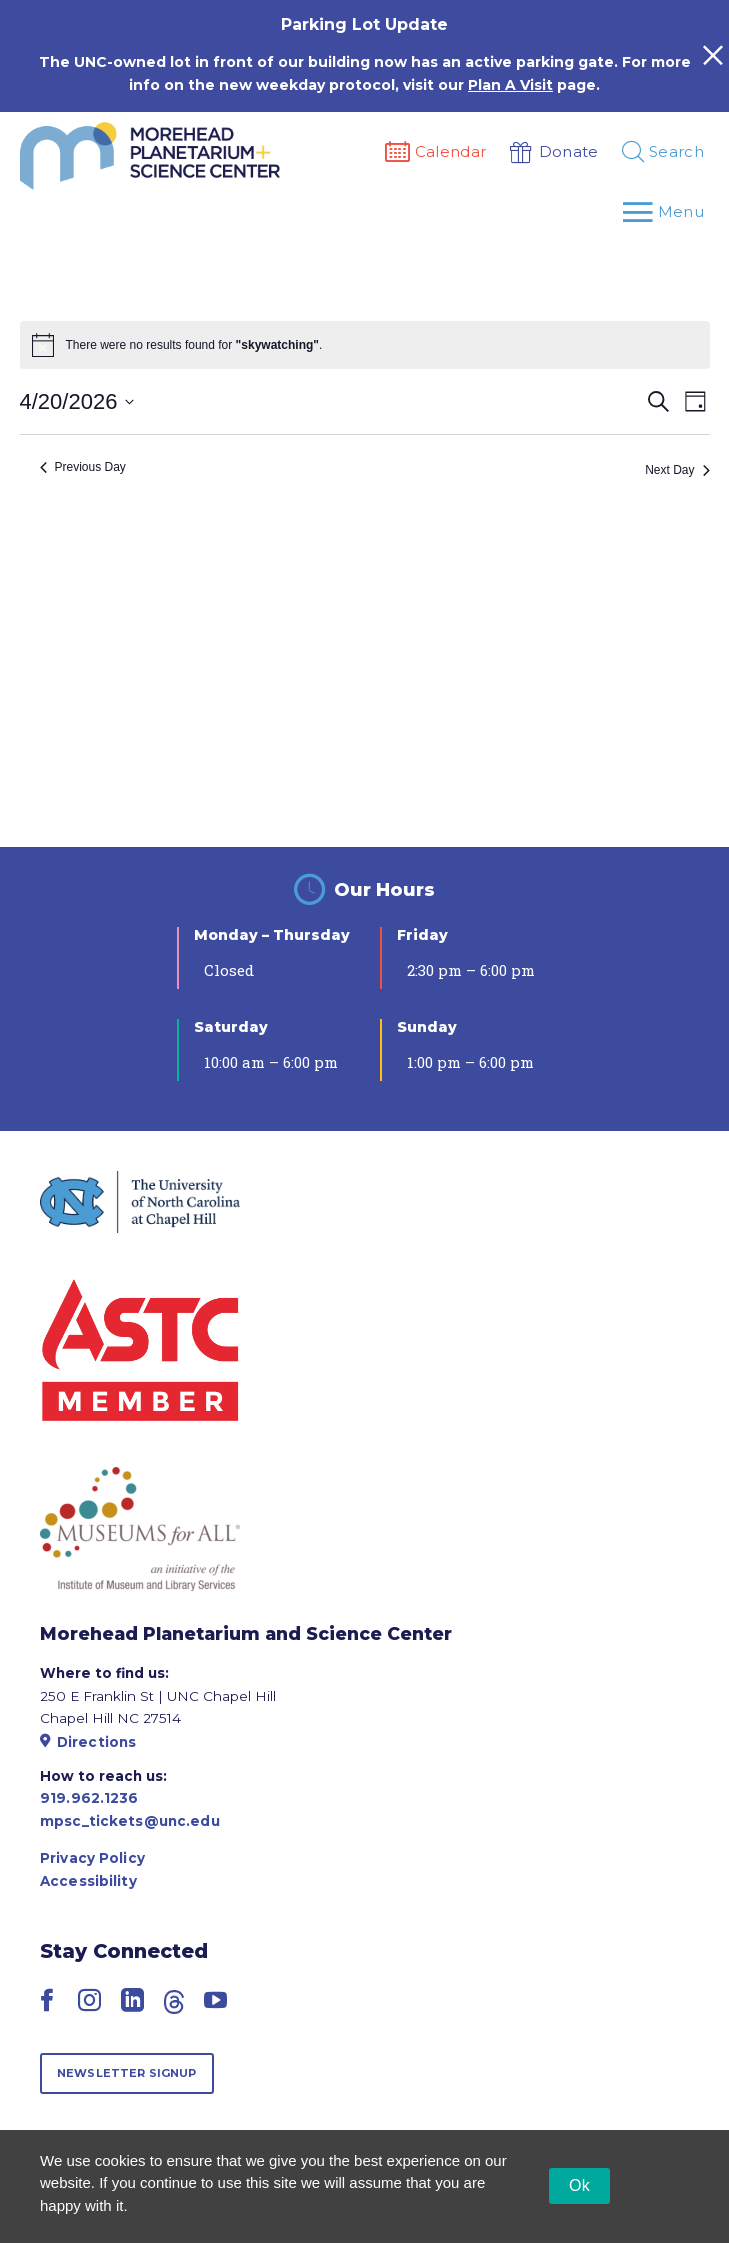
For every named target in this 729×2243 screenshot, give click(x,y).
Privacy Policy (92, 1858)
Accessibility (88, 1881)
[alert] (194, 345)
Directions (88, 1742)
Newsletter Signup (127, 2073)
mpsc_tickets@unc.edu (130, 1821)
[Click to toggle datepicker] (77, 401)
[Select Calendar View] (695, 401)
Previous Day (83, 467)
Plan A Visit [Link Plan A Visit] (510, 85)
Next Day (677, 470)
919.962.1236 (89, 1798)
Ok (579, 2185)
